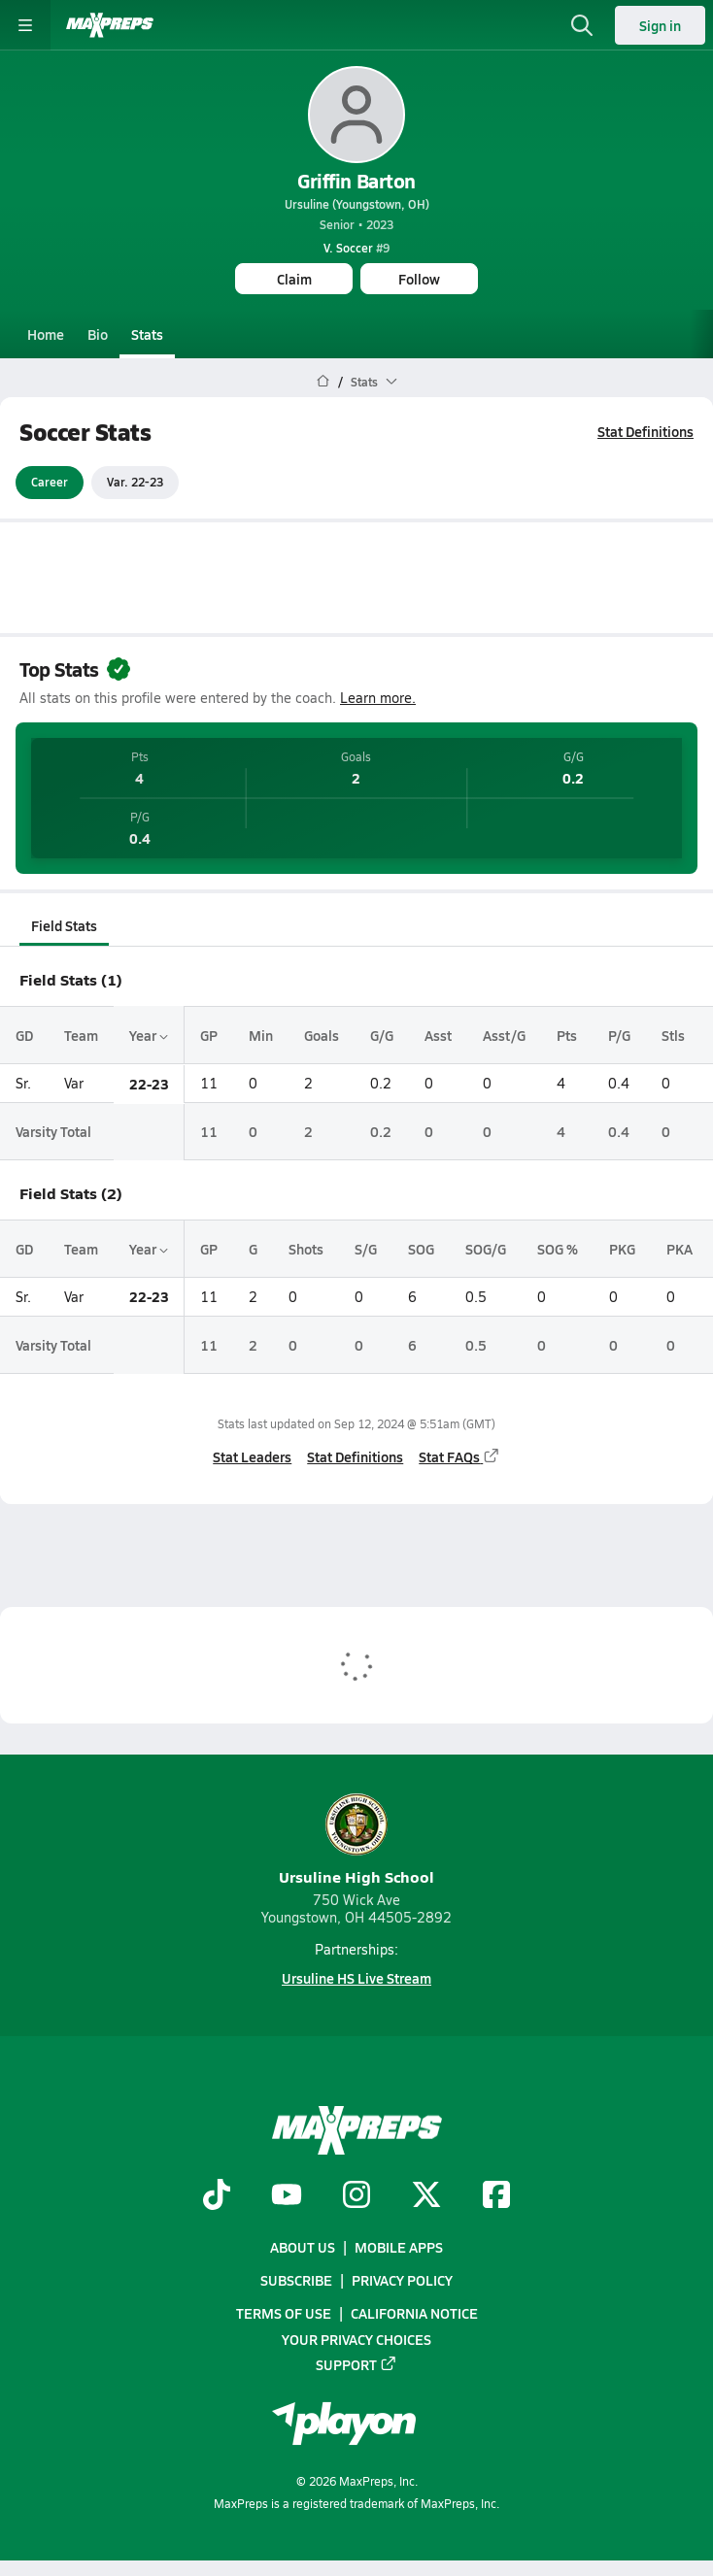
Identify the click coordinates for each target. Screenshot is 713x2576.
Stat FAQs (459, 1456)
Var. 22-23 (135, 482)
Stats (147, 334)
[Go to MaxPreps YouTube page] (286, 2196)
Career (49, 482)
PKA (679, 1248)
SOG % (557, 1248)
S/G (366, 1248)
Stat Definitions (645, 431)
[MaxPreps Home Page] (323, 381)
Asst (438, 1035)
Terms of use (283, 2314)
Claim (294, 278)
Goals (321, 1035)
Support (356, 2364)
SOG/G (485, 1248)
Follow (419, 278)
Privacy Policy (402, 2281)
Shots (306, 1248)
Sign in (660, 25)
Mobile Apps (399, 2247)
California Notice (414, 2314)
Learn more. (378, 697)
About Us (302, 2247)
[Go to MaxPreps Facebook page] (496, 2196)
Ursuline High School (356, 1840)
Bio (97, 334)
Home (45, 334)
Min (261, 1035)
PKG (622, 1248)
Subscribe (296, 2281)
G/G (381, 1035)
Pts (567, 1035)
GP (209, 1035)
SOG (421, 1248)
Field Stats (64, 925)
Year (148, 1035)
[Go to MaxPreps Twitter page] (426, 2196)
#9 (356, 247)
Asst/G (504, 1035)
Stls (673, 1035)
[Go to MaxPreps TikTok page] (216, 2196)
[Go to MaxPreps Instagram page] (356, 2196)
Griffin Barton (356, 180)
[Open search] (582, 25)
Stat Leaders (252, 1456)
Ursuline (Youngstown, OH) (357, 204)
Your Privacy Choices (356, 2339)
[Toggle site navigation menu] (25, 25)
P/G (619, 1035)
